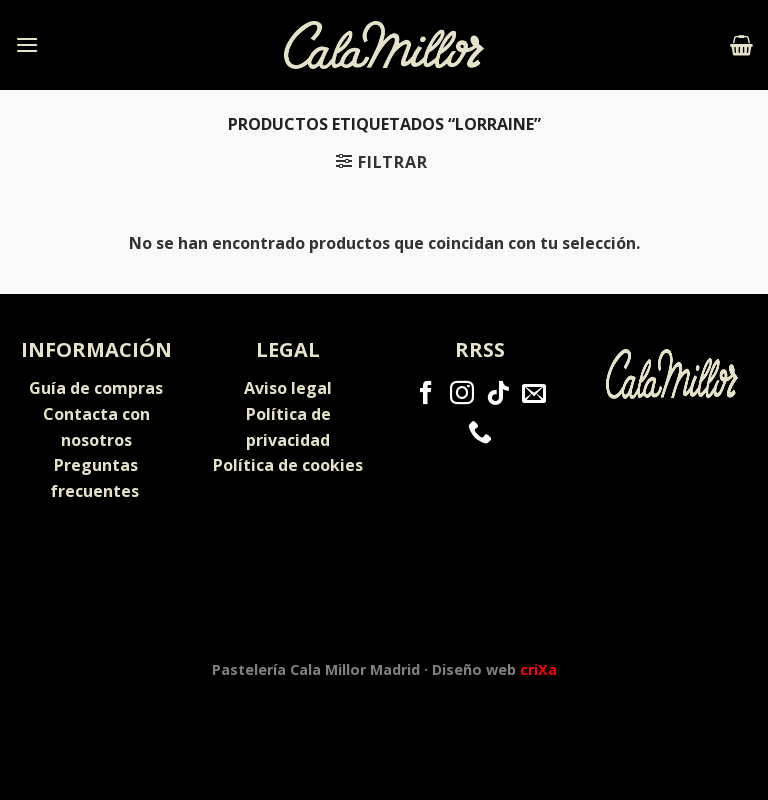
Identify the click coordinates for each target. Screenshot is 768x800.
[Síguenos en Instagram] (462, 394)
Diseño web (494, 669)
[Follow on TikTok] (498, 394)
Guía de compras (96, 388)
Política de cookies (288, 465)
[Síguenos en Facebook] (426, 394)
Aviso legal (288, 388)
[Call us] (480, 433)
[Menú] (27, 44)
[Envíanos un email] (534, 394)
